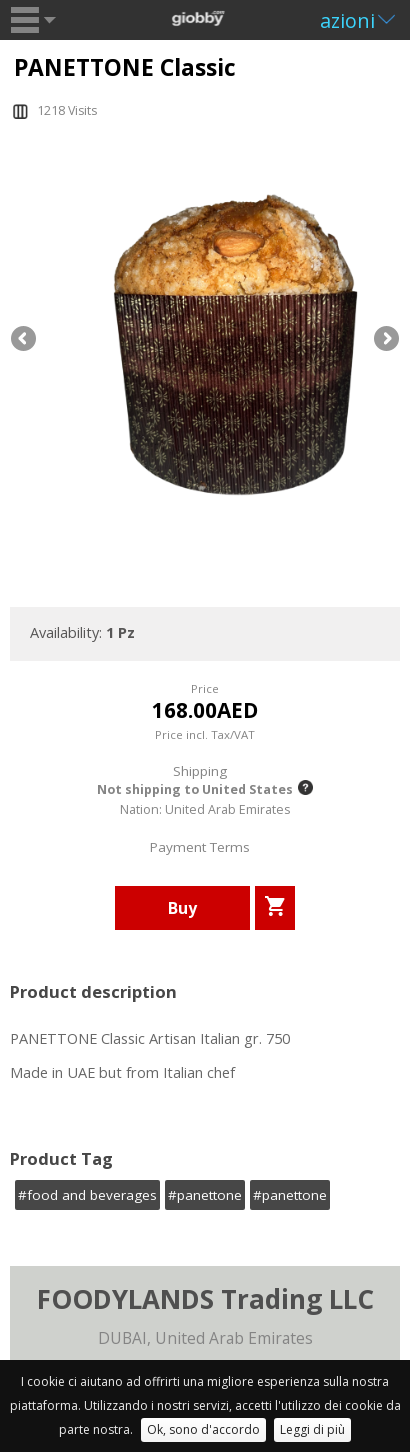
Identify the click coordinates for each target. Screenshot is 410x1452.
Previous (25, 340)
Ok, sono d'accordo (203, 1429)
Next (385, 340)
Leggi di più (312, 1429)
